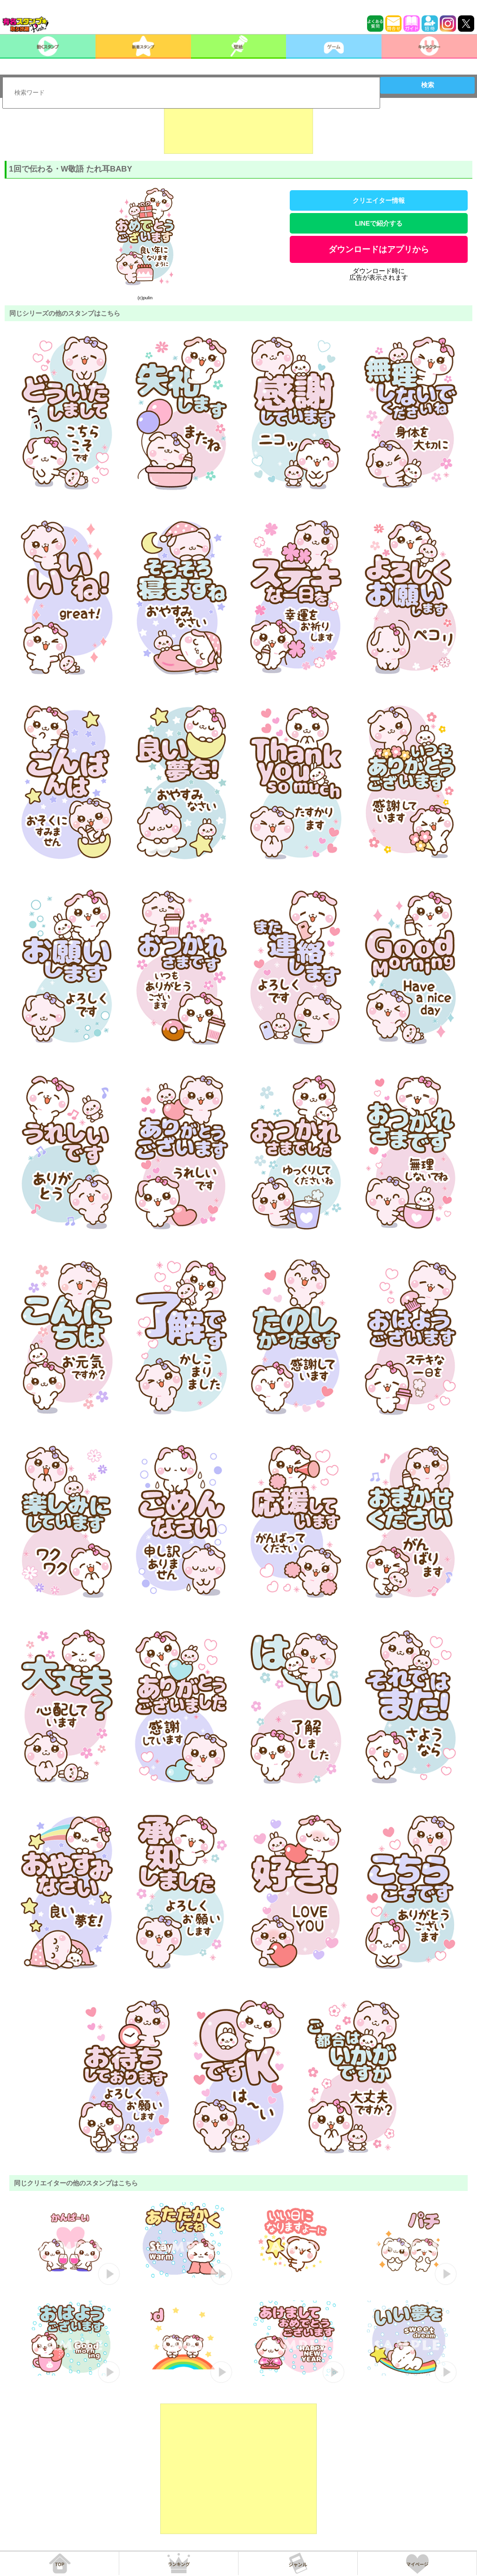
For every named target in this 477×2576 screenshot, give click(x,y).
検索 (427, 85)
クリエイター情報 (379, 200)
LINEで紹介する (378, 223)
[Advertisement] (238, 130)
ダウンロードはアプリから (378, 249)
